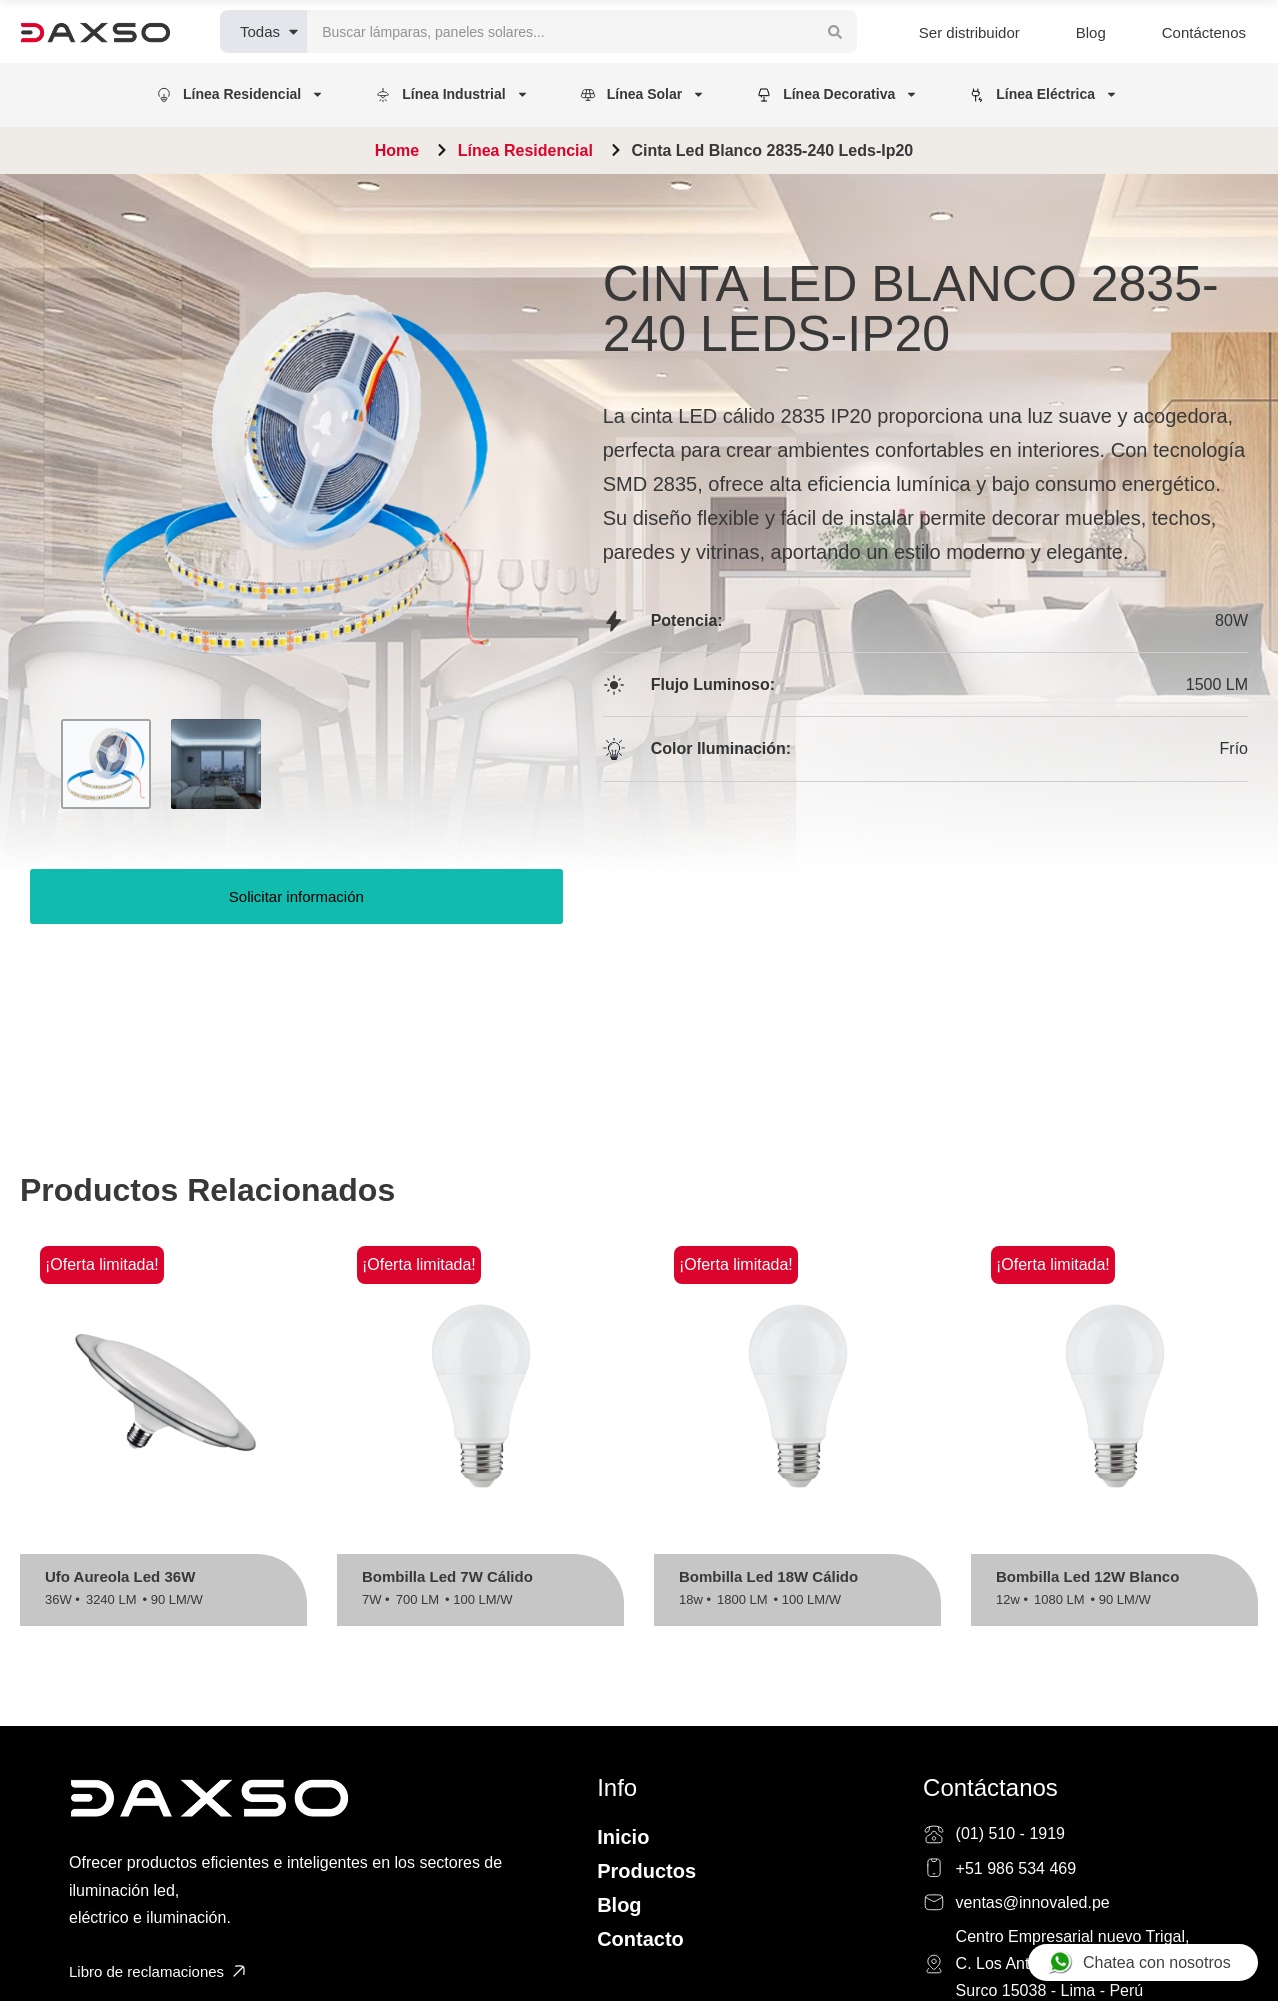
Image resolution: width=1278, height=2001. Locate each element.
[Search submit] (835, 32)
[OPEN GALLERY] (296, 474)
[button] (242, 95)
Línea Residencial (525, 150)
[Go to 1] (106, 764)
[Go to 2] (216, 764)
